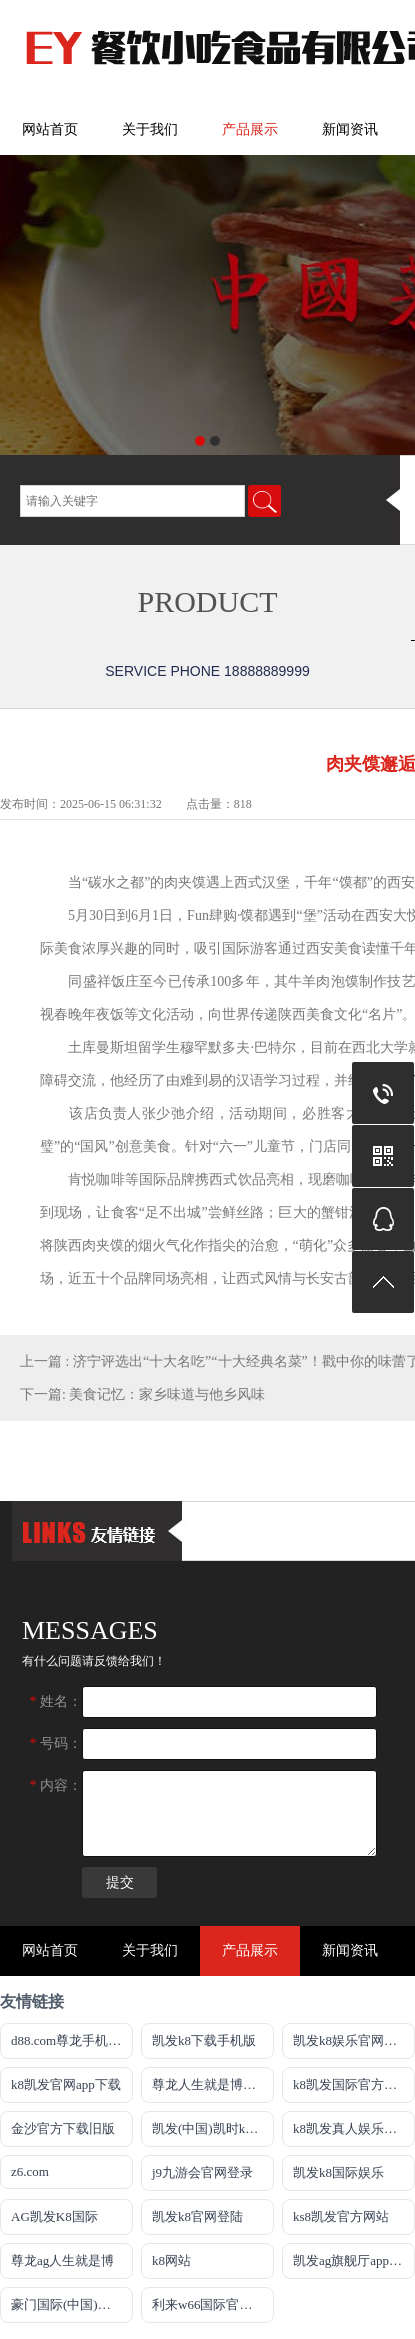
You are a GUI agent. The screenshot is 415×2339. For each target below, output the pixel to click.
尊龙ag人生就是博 (62, 2260)
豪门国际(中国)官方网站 (72, 2304)
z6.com (30, 2171)
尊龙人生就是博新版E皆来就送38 (213, 2084)
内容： (56, 1785)
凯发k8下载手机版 (204, 2040)
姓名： (56, 1701)
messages (90, 1630)
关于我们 (150, 129)
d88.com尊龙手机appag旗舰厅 (72, 2040)
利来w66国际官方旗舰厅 (213, 2304)
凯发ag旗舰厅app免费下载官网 (354, 2260)
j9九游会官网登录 (202, 2172)
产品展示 (250, 129)
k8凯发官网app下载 (66, 2084)
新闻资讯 (350, 129)
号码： (56, 1743)
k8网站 (171, 2260)
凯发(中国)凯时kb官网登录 (213, 2128)
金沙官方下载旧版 (63, 2128)
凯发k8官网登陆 (197, 2216)
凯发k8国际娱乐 (338, 2172)
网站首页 (50, 129)
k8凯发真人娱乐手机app (354, 2128)
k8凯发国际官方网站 (351, 2084)
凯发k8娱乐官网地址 (351, 2040)
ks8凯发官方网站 (341, 2216)
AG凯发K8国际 (54, 2216)
